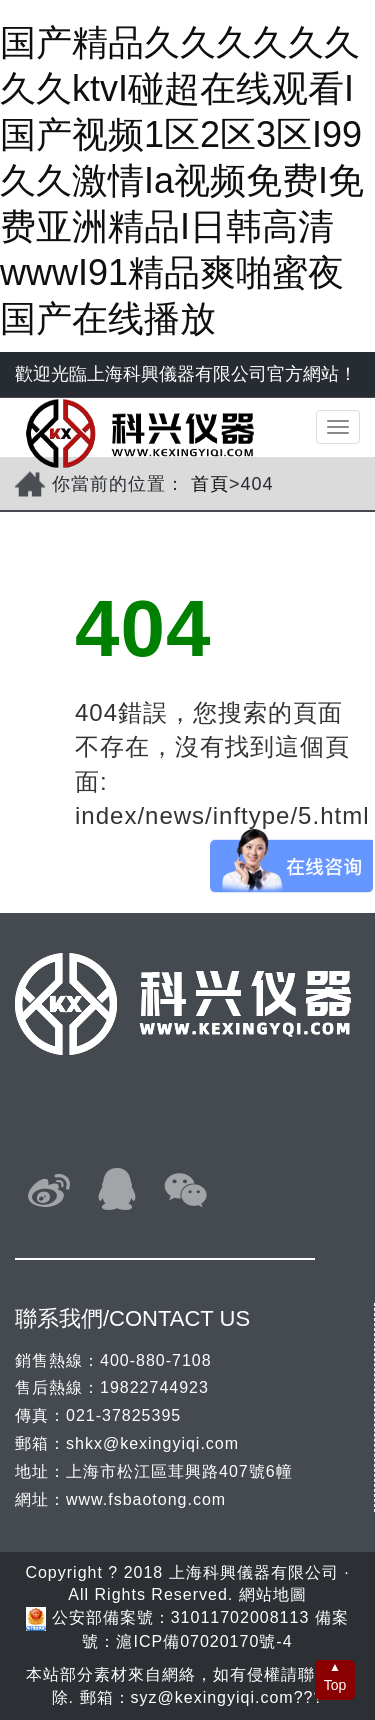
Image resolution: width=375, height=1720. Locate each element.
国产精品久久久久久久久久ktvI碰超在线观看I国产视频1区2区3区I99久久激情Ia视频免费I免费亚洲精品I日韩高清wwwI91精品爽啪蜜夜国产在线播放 (182, 180)
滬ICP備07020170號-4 (204, 1641)
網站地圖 (273, 1594)
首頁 (210, 484)
